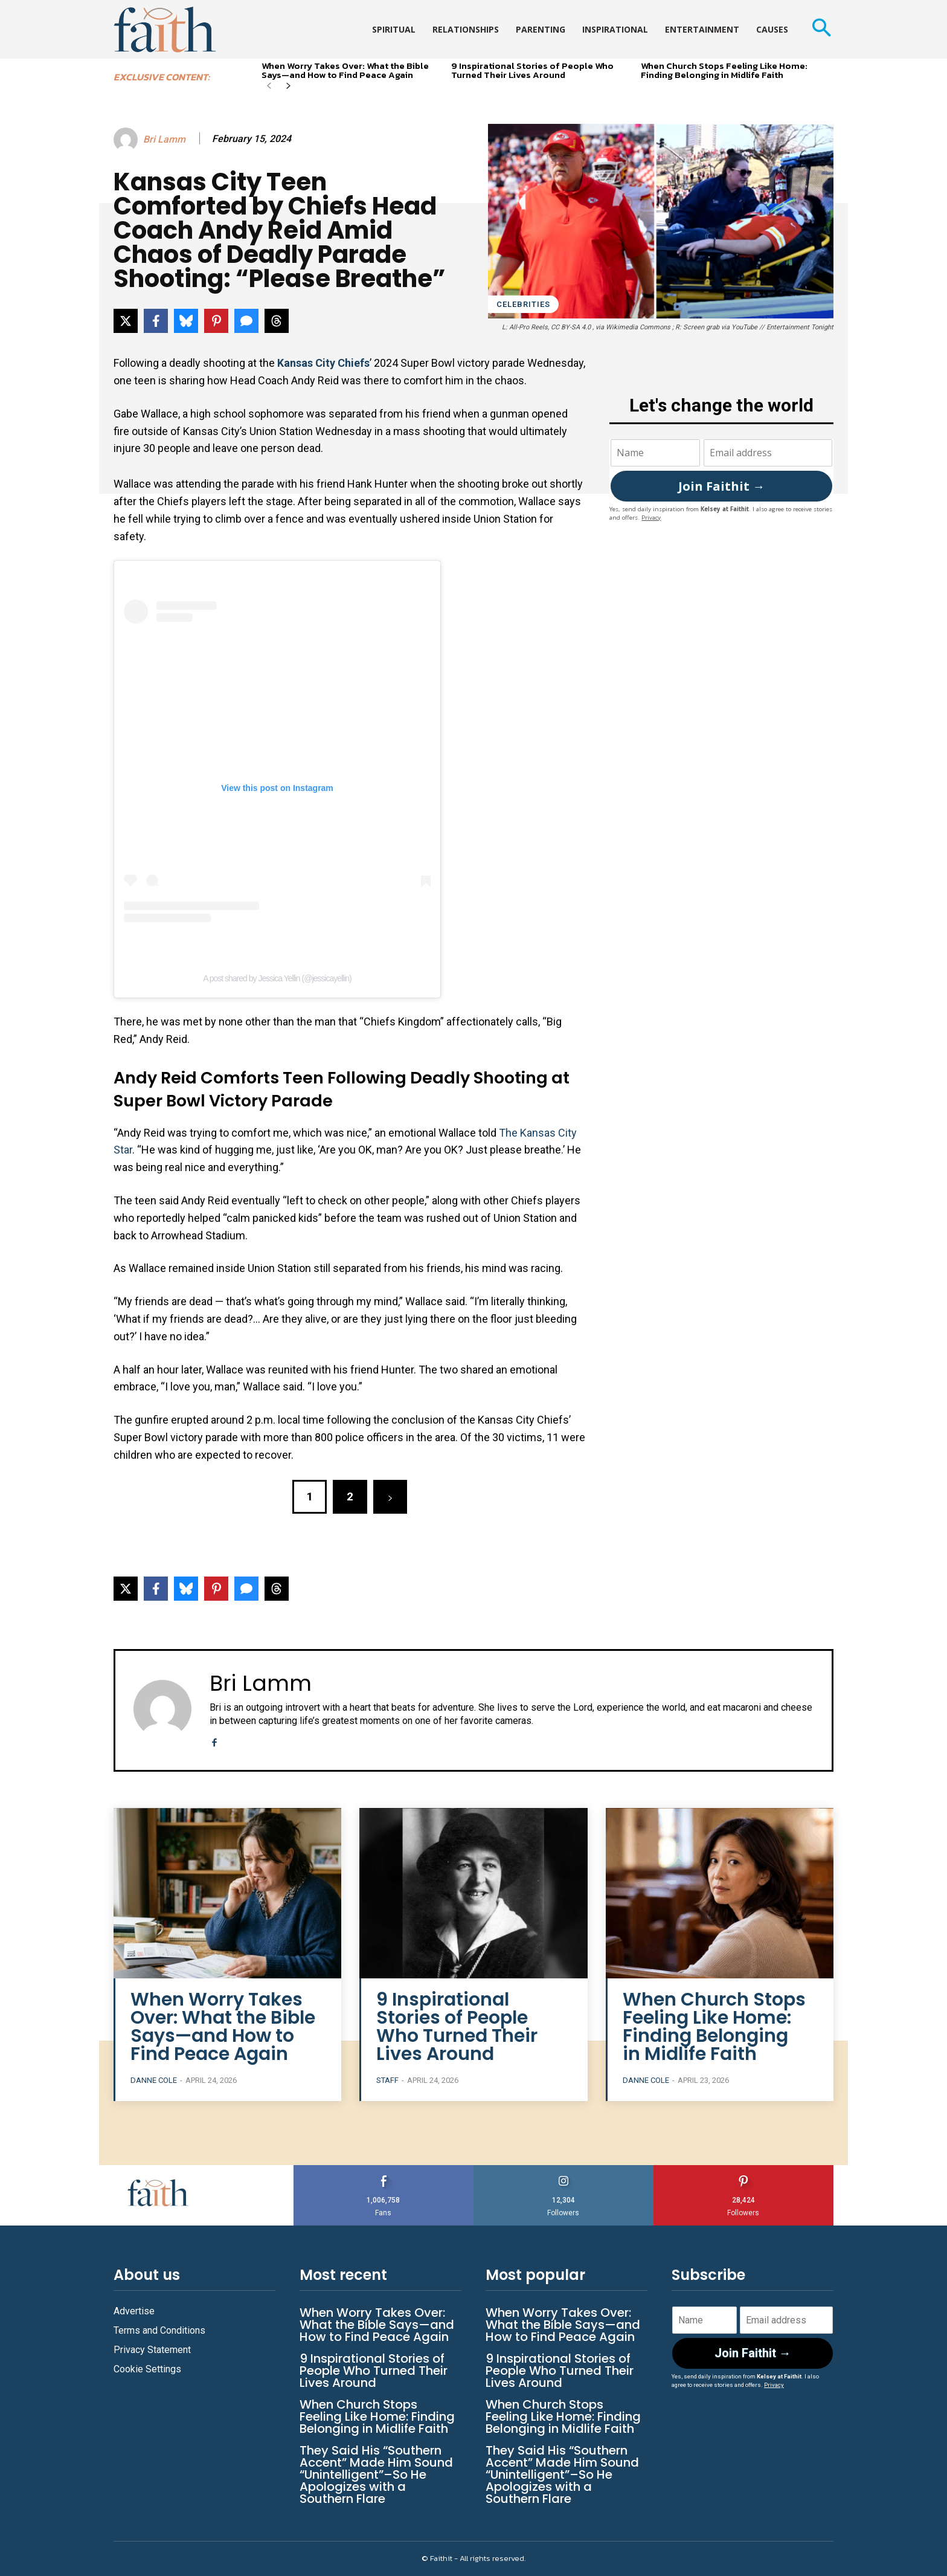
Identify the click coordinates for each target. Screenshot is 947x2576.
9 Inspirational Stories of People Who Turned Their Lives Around (532, 70)
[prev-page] (269, 86)
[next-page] (288, 86)
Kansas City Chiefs (323, 363)
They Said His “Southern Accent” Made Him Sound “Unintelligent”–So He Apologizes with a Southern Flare (376, 2474)
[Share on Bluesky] (186, 321)
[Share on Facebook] (156, 321)
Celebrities (523, 304)
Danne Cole (153, 2080)
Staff (387, 2080)
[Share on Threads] (277, 321)
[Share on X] (126, 321)
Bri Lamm (164, 139)
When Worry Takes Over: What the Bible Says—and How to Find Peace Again (345, 70)
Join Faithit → (721, 486)
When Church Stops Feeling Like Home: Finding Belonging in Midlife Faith (724, 70)
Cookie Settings (147, 2369)
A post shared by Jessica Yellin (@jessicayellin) (277, 978)
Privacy (651, 517)
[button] (821, 29)
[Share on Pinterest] (216, 321)
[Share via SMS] (246, 321)
